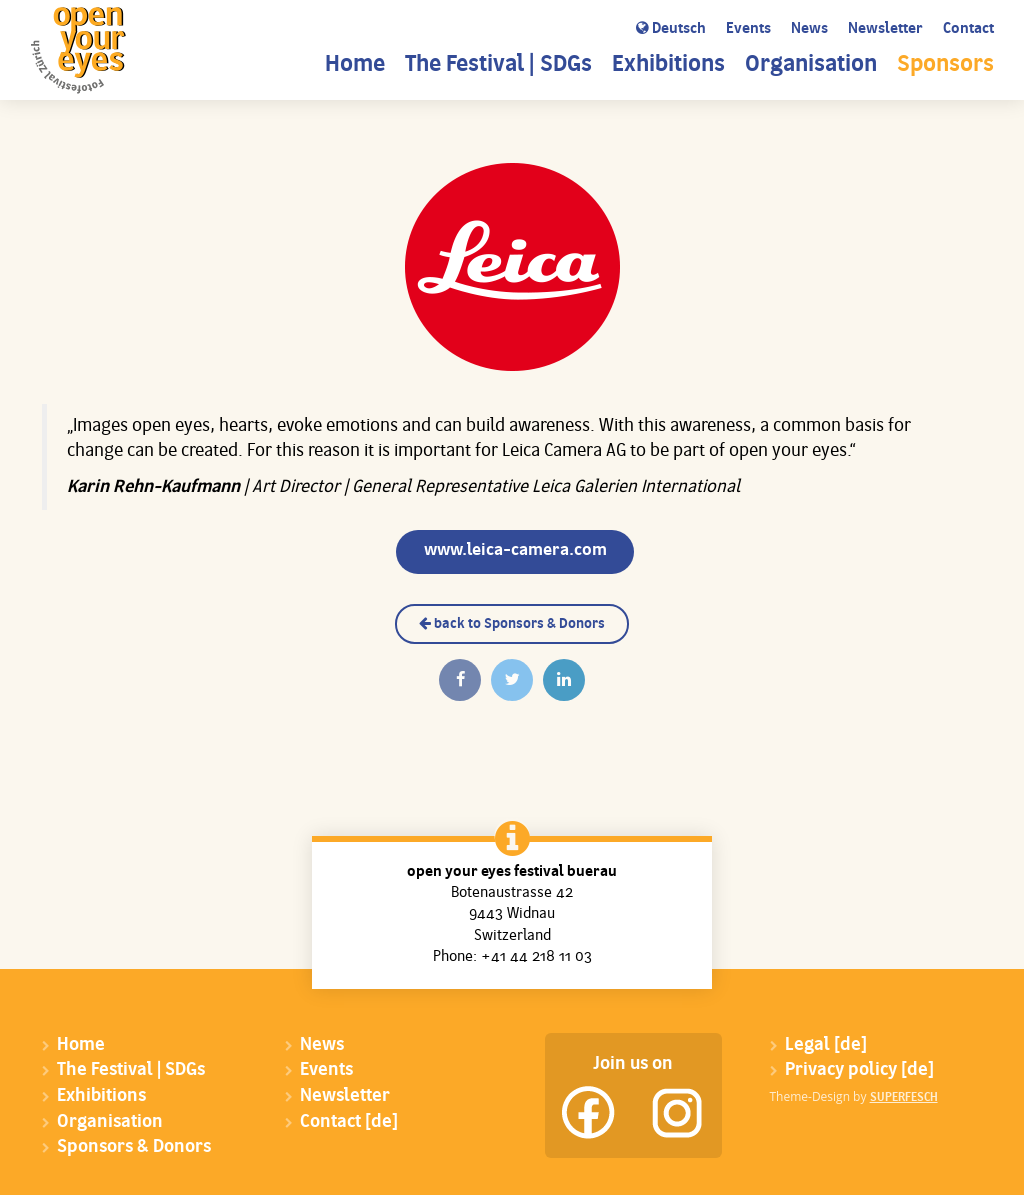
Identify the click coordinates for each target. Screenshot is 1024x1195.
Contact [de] (349, 1122)
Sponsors (945, 65)
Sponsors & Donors (134, 1147)
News (809, 29)
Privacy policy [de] (859, 1070)
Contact (968, 29)
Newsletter (885, 29)
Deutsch (671, 29)
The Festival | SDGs (498, 65)
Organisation (811, 65)
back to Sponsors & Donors (512, 624)
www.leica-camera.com (515, 550)
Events (748, 29)
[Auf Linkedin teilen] (564, 680)
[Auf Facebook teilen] (460, 680)
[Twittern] (512, 680)
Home (355, 65)
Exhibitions (668, 65)
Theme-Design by (854, 1096)
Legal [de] (826, 1045)
